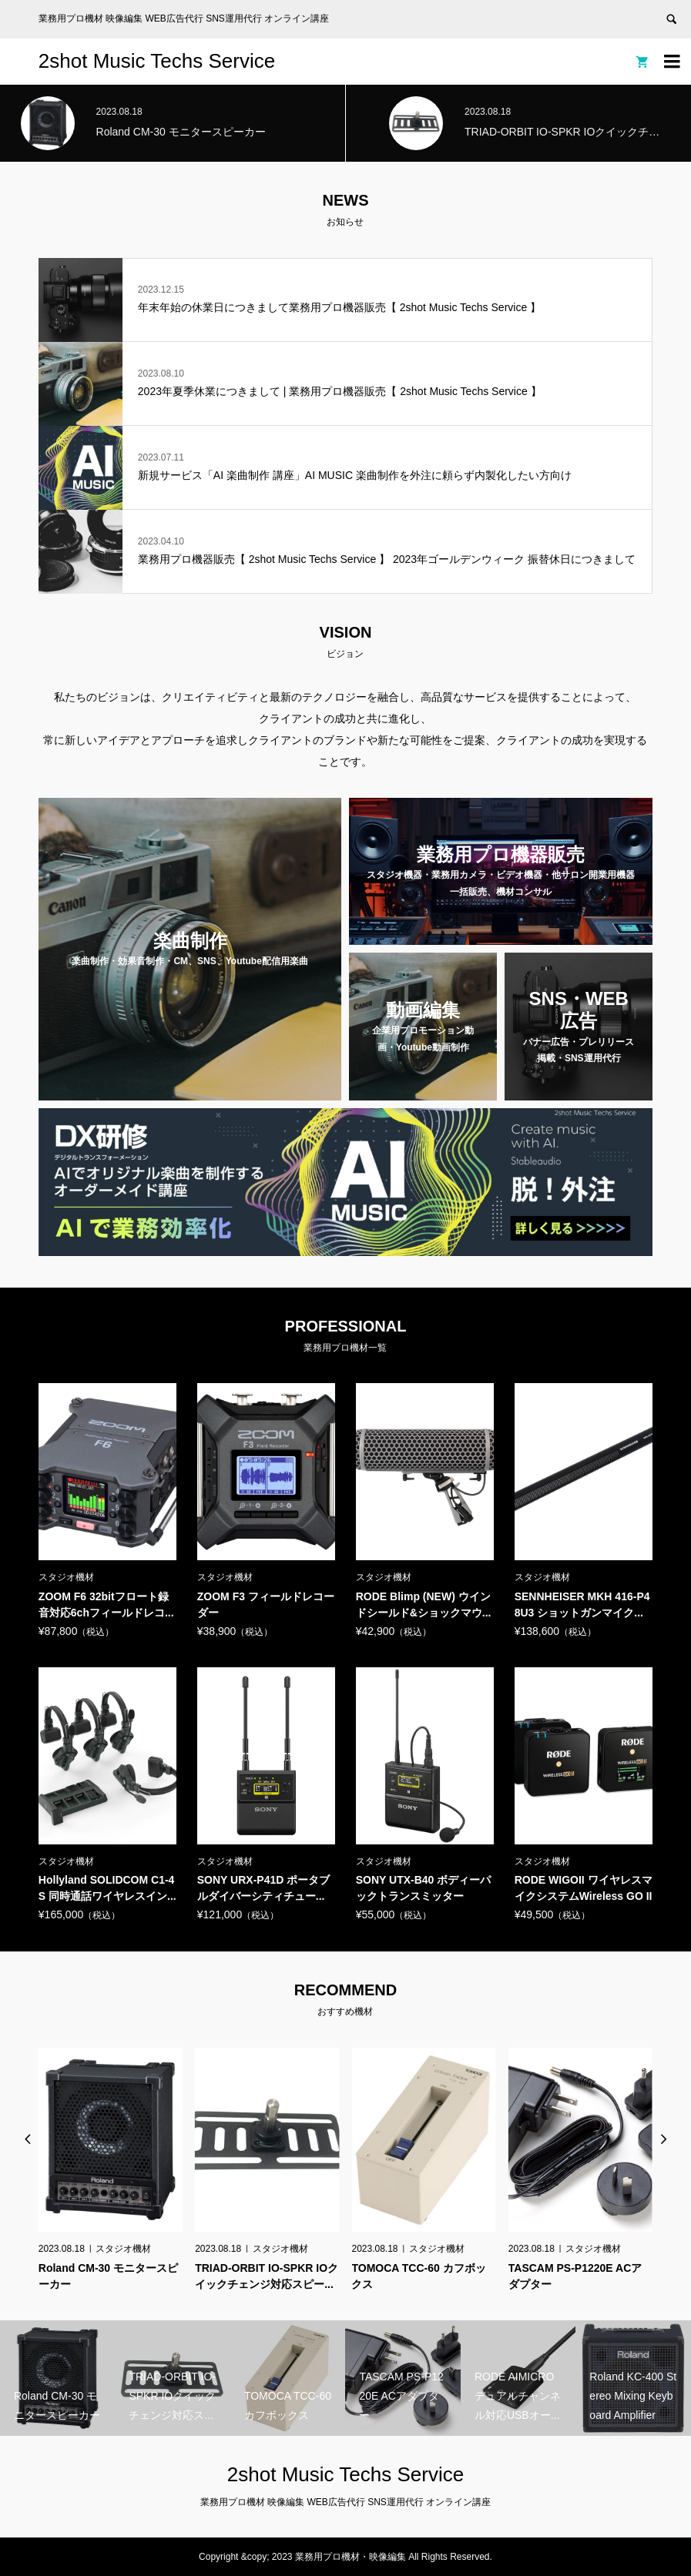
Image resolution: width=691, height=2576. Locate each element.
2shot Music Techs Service (157, 60)
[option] (111, 2169)
